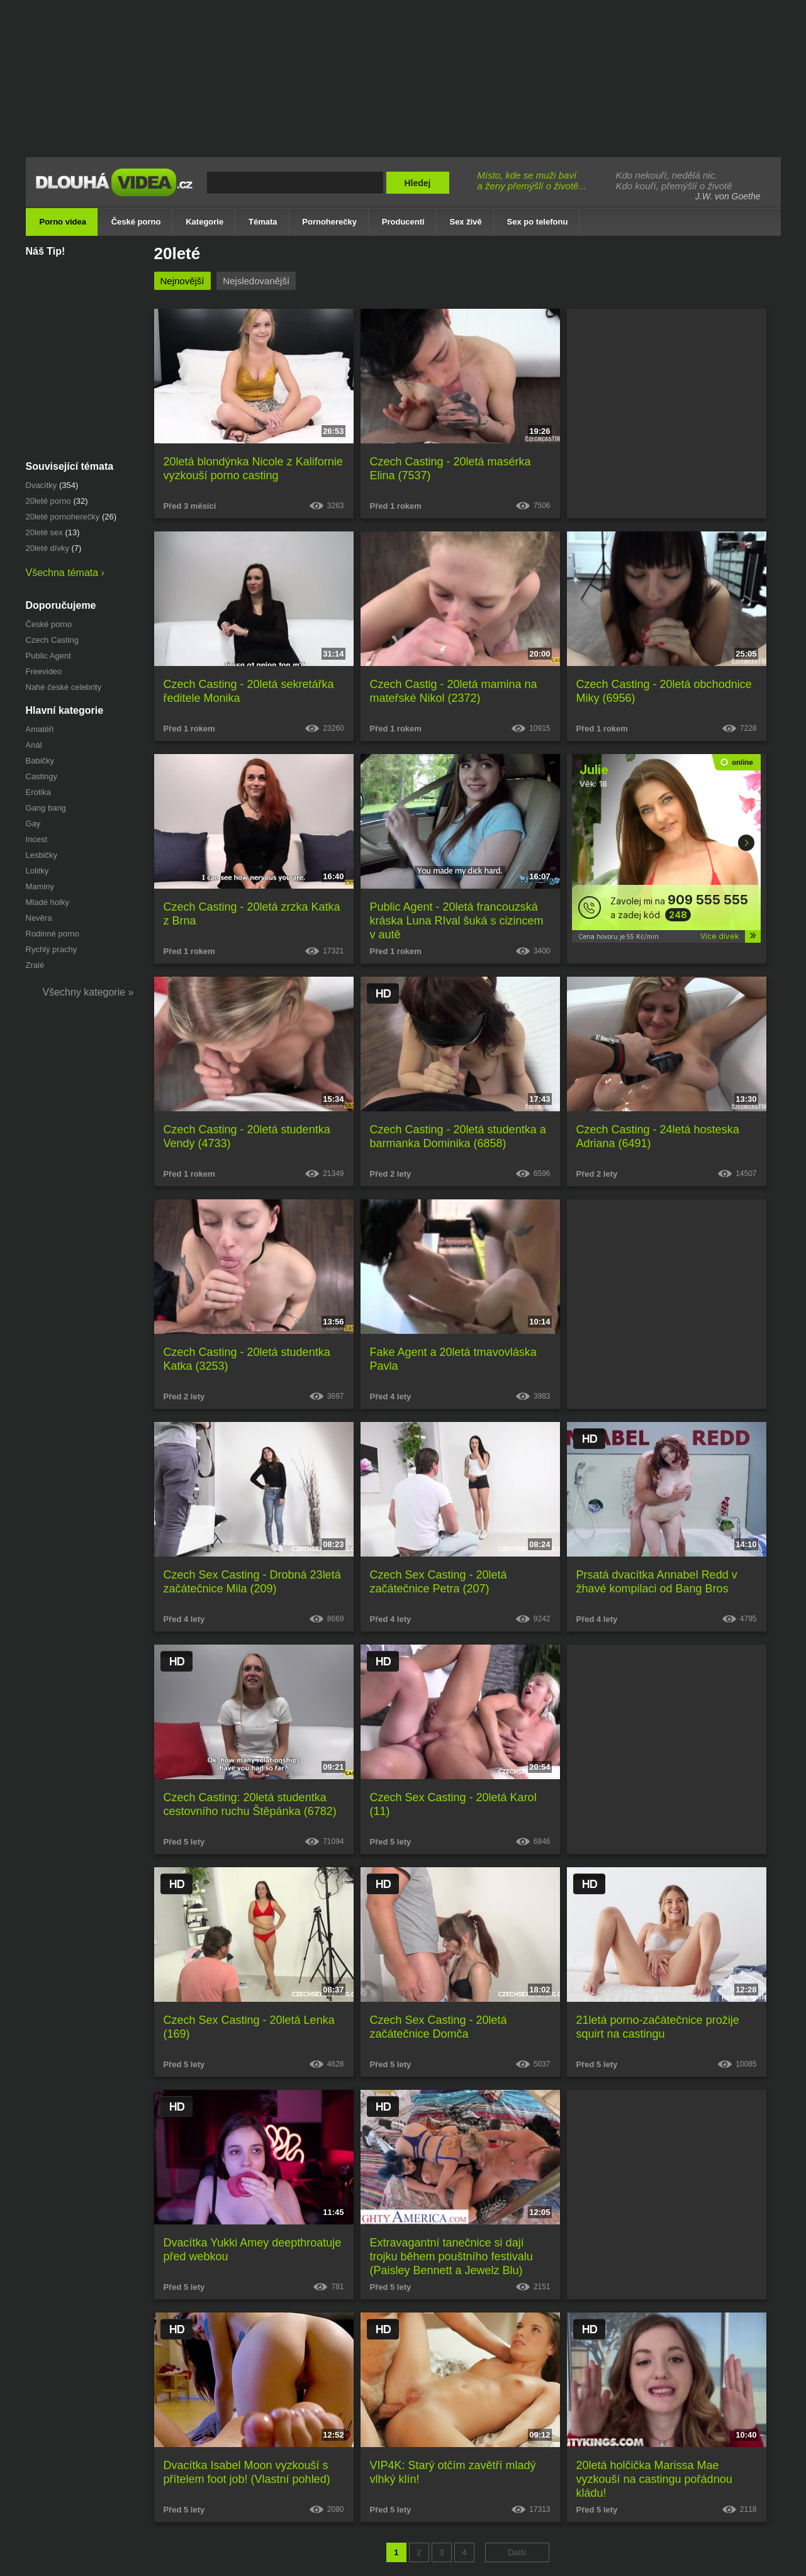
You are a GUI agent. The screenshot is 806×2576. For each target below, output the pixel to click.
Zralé (35, 965)
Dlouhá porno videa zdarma (117, 191)
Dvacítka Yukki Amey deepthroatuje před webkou (253, 2249)
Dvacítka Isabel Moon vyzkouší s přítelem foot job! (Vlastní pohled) (247, 2472)
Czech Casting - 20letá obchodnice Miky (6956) (664, 691)
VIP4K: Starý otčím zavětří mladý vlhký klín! (453, 2472)
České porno (49, 624)
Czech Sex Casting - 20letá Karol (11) (453, 1804)
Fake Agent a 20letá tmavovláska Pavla (453, 1359)
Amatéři (40, 729)
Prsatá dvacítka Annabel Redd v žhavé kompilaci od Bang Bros (656, 1581)
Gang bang (46, 808)
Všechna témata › (65, 572)
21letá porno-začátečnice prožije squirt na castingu (657, 2027)
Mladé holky (47, 902)
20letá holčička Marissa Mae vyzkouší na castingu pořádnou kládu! (654, 2479)
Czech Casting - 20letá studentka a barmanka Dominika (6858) (458, 1136)
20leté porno (48, 501)
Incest (37, 839)
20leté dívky (47, 548)
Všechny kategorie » (88, 992)
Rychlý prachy (51, 949)
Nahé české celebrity (64, 687)
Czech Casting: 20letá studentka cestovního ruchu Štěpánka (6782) (250, 1804)
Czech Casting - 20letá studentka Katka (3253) (247, 1359)
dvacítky (41, 485)
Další (517, 2552)
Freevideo (44, 671)
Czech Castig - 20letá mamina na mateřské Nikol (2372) (453, 691)
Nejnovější (182, 280)
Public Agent (48, 655)
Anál (34, 745)
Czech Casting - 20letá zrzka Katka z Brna (252, 914)
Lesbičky (42, 855)
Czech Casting (52, 640)
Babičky (40, 760)
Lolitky (37, 870)
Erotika (38, 792)
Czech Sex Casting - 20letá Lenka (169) (249, 2027)
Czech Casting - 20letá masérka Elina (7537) (450, 468)
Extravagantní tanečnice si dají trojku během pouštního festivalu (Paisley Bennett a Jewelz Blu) (451, 2256)
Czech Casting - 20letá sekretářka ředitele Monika (249, 691)
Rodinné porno (52, 933)
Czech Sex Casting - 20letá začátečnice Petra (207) (438, 1581)
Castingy (42, 776)
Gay (33, 823)
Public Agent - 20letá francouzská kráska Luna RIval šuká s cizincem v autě (457, 921)
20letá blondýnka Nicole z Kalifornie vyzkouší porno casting (253, 468)
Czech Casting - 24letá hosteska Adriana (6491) (657, 1136)
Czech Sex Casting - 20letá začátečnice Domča (438, 2027)
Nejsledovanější (256, 280)
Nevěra (39, 918)
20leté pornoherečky (63, 516)
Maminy (40, 886)
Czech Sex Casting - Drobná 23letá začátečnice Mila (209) (252, 1581)
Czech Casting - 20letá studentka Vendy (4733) (247, 1136)
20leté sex (44, 532)
